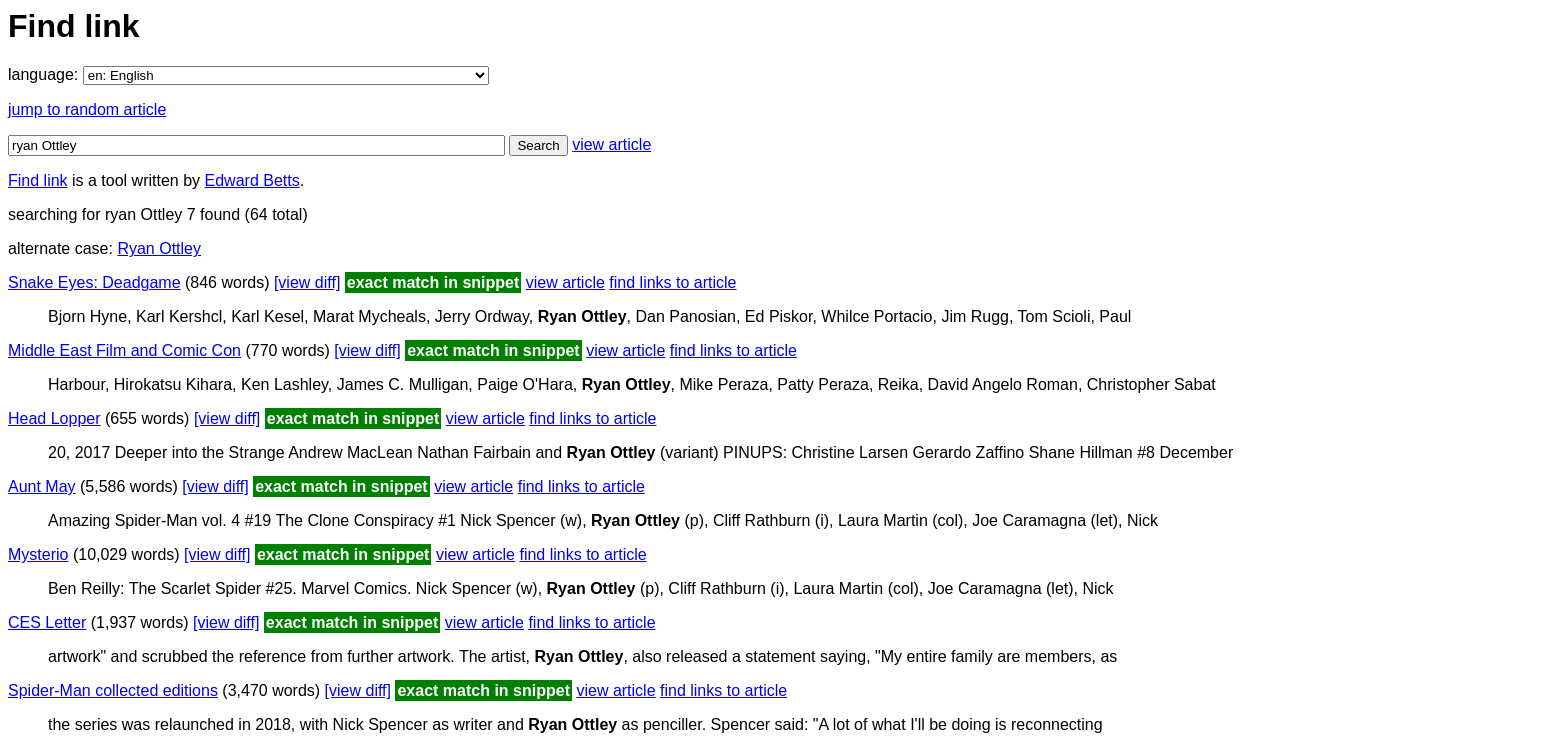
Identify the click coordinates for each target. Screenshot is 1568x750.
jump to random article (87, 109)
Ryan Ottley (159, 248)
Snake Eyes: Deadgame (94, 282)
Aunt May (42, 486)
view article (611, 144)
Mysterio (38, 554)
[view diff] (307, 282)
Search (538, 145)
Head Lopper (54, 418)
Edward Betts (252, 180)
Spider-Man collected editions (113, 690)
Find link (38, 180)
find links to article (672, 282)
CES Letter (47, 622)
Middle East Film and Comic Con (124, 350)
